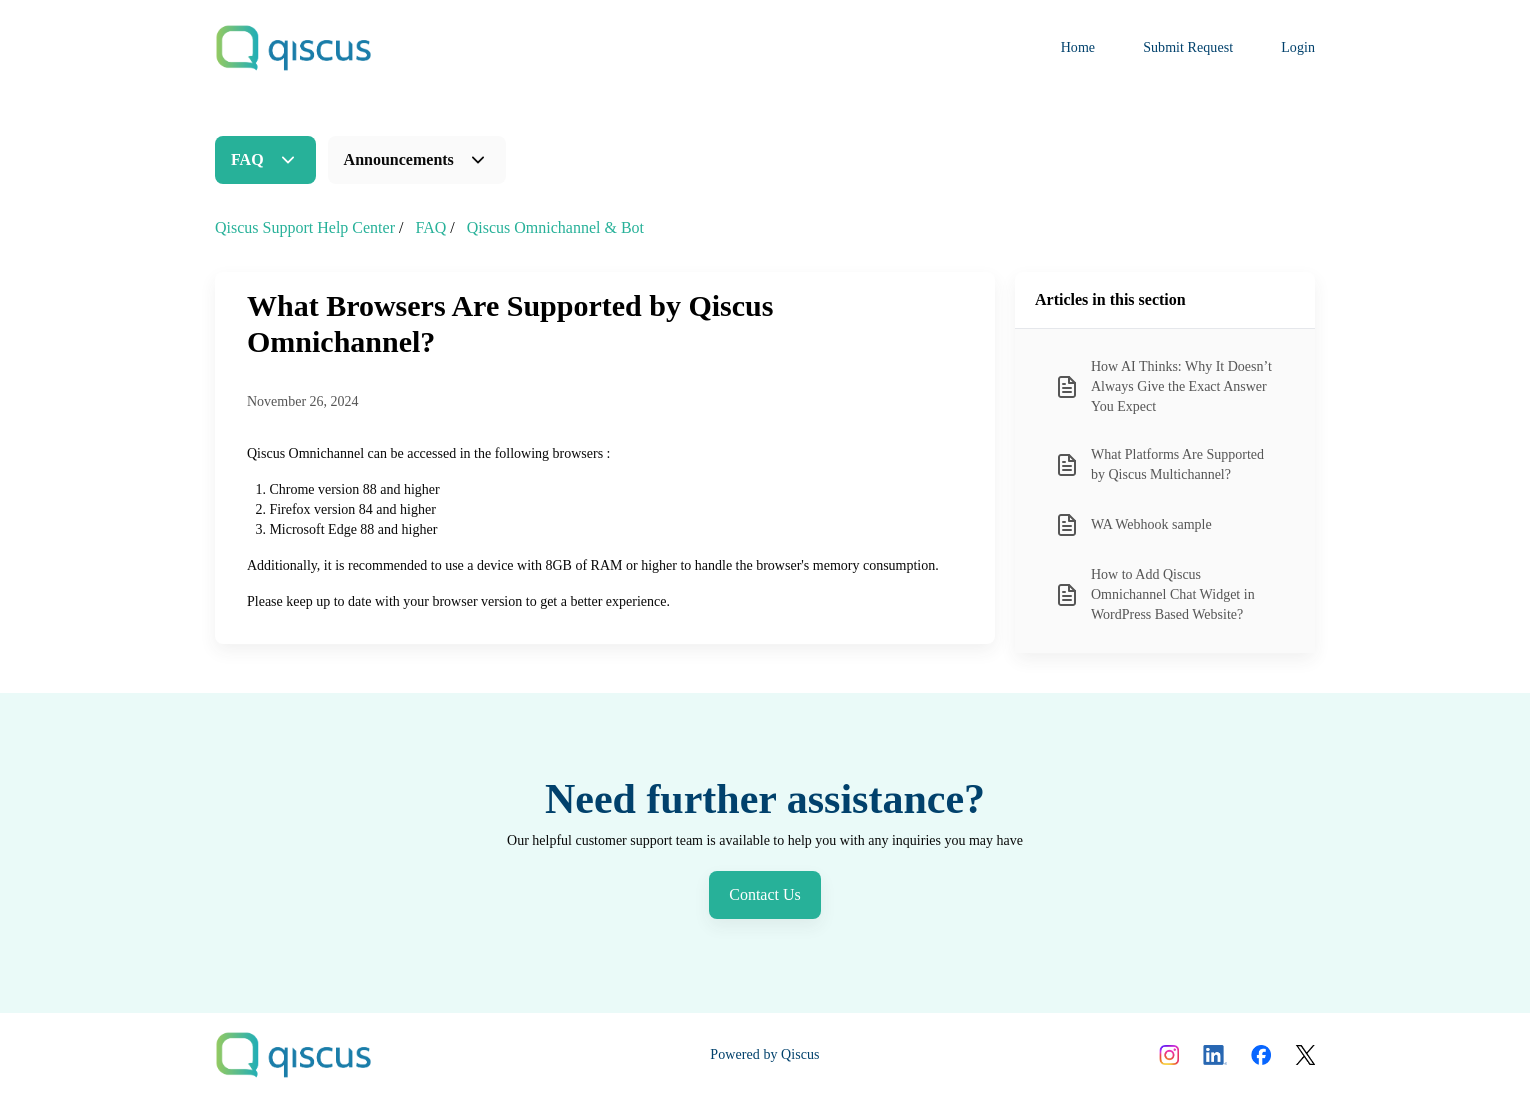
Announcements (399, 159)
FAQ (247, 159)
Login (1298, 47)
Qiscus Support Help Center (305, 227)
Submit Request (1188, 47)
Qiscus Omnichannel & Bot (555, 227)
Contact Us (765, 894)
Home (1078, 47)
